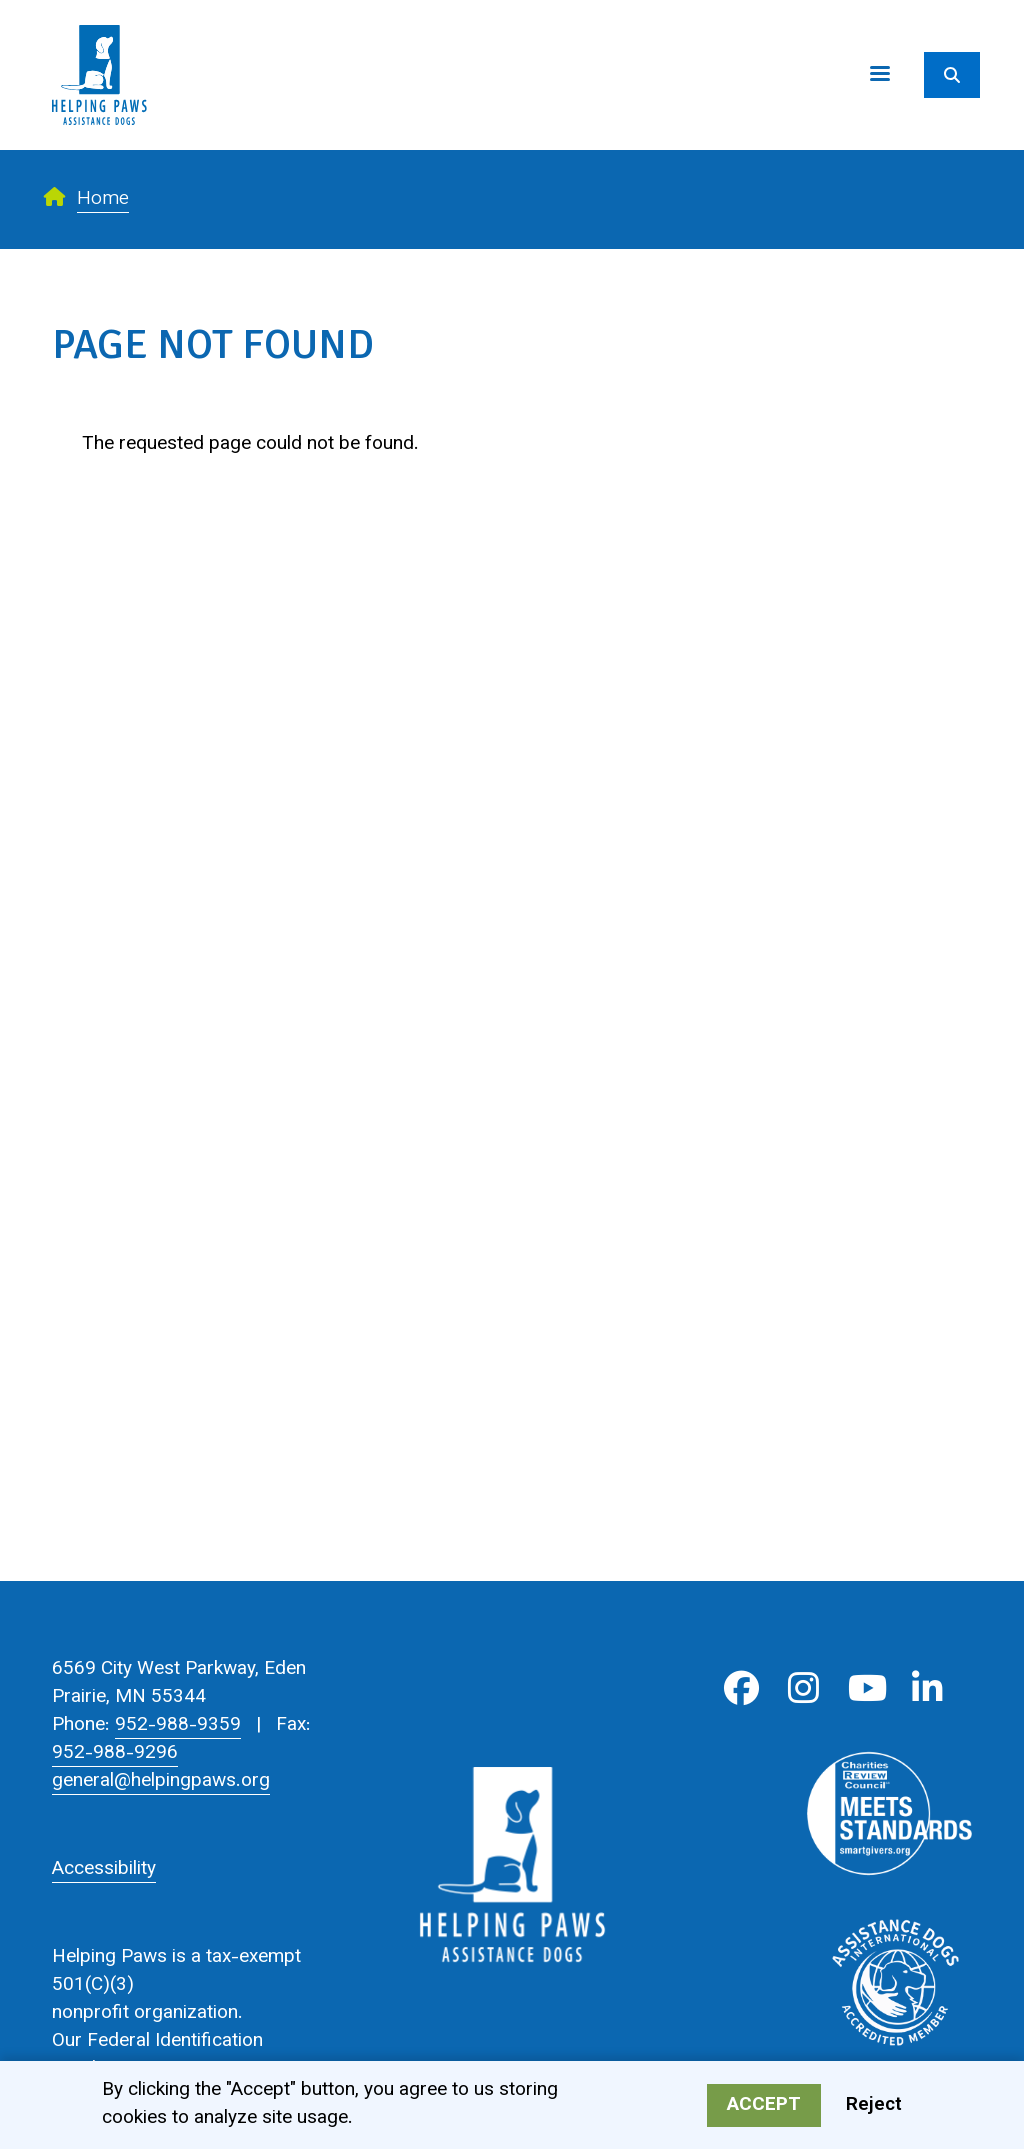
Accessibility (104, 1869)
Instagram (803, 1688)
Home (103, 199)
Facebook (741, 1688)
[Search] (952, 75)
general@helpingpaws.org (161, 1781)
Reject (874, 2108)
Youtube (865, 1688)
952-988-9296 (115, 1753)
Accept (764, 2108)
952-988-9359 (178, 1725)
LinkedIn (927, 1688)
